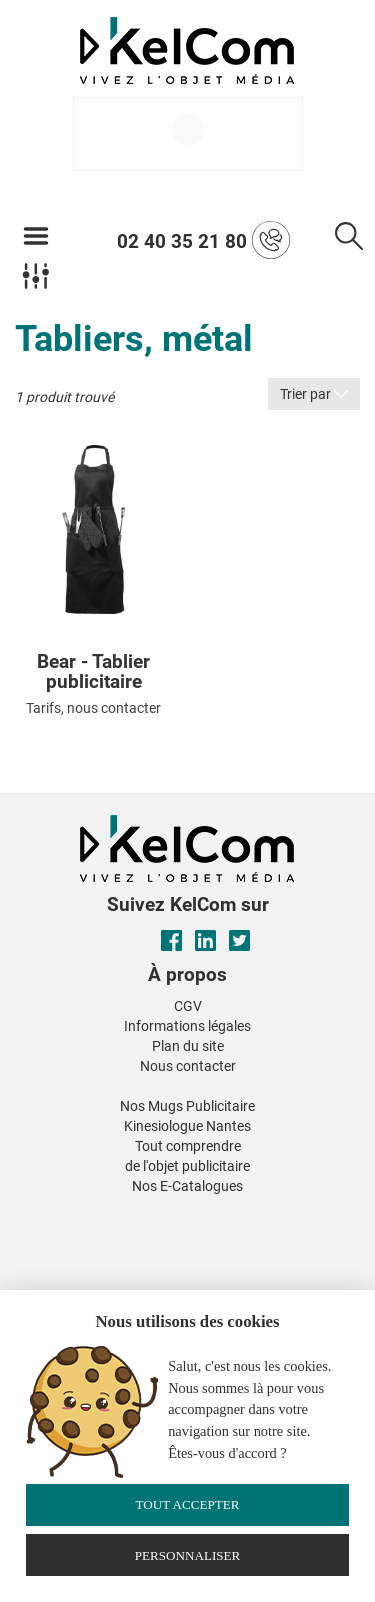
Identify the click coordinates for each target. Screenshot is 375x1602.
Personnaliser (188, 1555)
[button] (38, 1211)
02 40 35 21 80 (203, 240)
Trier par (314, 394)
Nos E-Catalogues (187, 1186)
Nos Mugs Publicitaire (187, 1106)
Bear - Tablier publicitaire (93, 673)
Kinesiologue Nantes (187, 1126)
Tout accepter (187, 1504)
